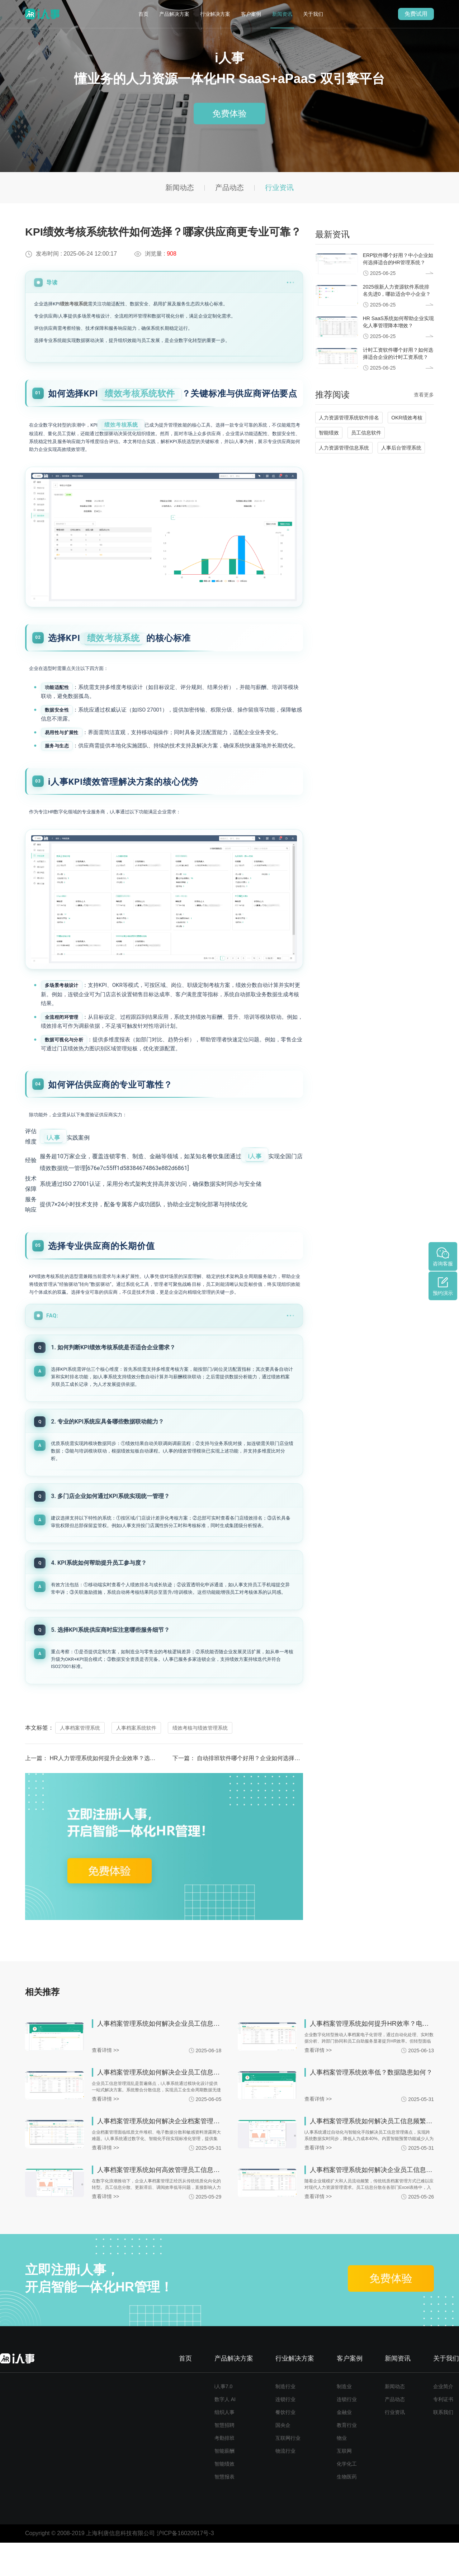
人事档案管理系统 (80, 1761)
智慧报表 (224, 2510)
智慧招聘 (224, 2458)
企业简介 (443, 2420)
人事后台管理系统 (401, 448)
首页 (143, 14)
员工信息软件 (366, 433)
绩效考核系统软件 (140, 394)
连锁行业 (285, 2432)
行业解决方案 (215, 14)
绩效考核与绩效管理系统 (200, 1761)
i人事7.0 (223, 2420)
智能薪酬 (224, 2484)
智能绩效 (329, 433)
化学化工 (347, 2497)
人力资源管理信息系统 (344, 448)
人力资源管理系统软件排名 (349, 417)
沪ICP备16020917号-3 (185, 2566)
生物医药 (347, 2510)
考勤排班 (224, 2471)
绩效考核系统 (74, 303)
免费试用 (415, 14)
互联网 (344, 2484)
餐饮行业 (285, 2445)
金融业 (344, 2445)
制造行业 (285, 2420)
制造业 (344, 2420)
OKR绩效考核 (406, 417)
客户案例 (251, 14)
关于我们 (313, 14)
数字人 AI (225, 2432)
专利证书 (443, 2432)
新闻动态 (179, 187)
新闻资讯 (282, 14)
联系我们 (443, 2445)
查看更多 (424, 395)
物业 (342, 2471)
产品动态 (229, 187)
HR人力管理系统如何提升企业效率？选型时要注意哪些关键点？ (131, 1791)
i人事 (53, 1157)
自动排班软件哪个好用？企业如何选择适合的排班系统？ (268, 1791)
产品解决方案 (174, 14)
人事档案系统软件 (136, 1761)
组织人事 (224, 2445)
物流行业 (285, 2484)
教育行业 (347, 2458)
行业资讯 (279, 187)
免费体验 (229, 113)
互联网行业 (288, 2471)
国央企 (282, 2458)
